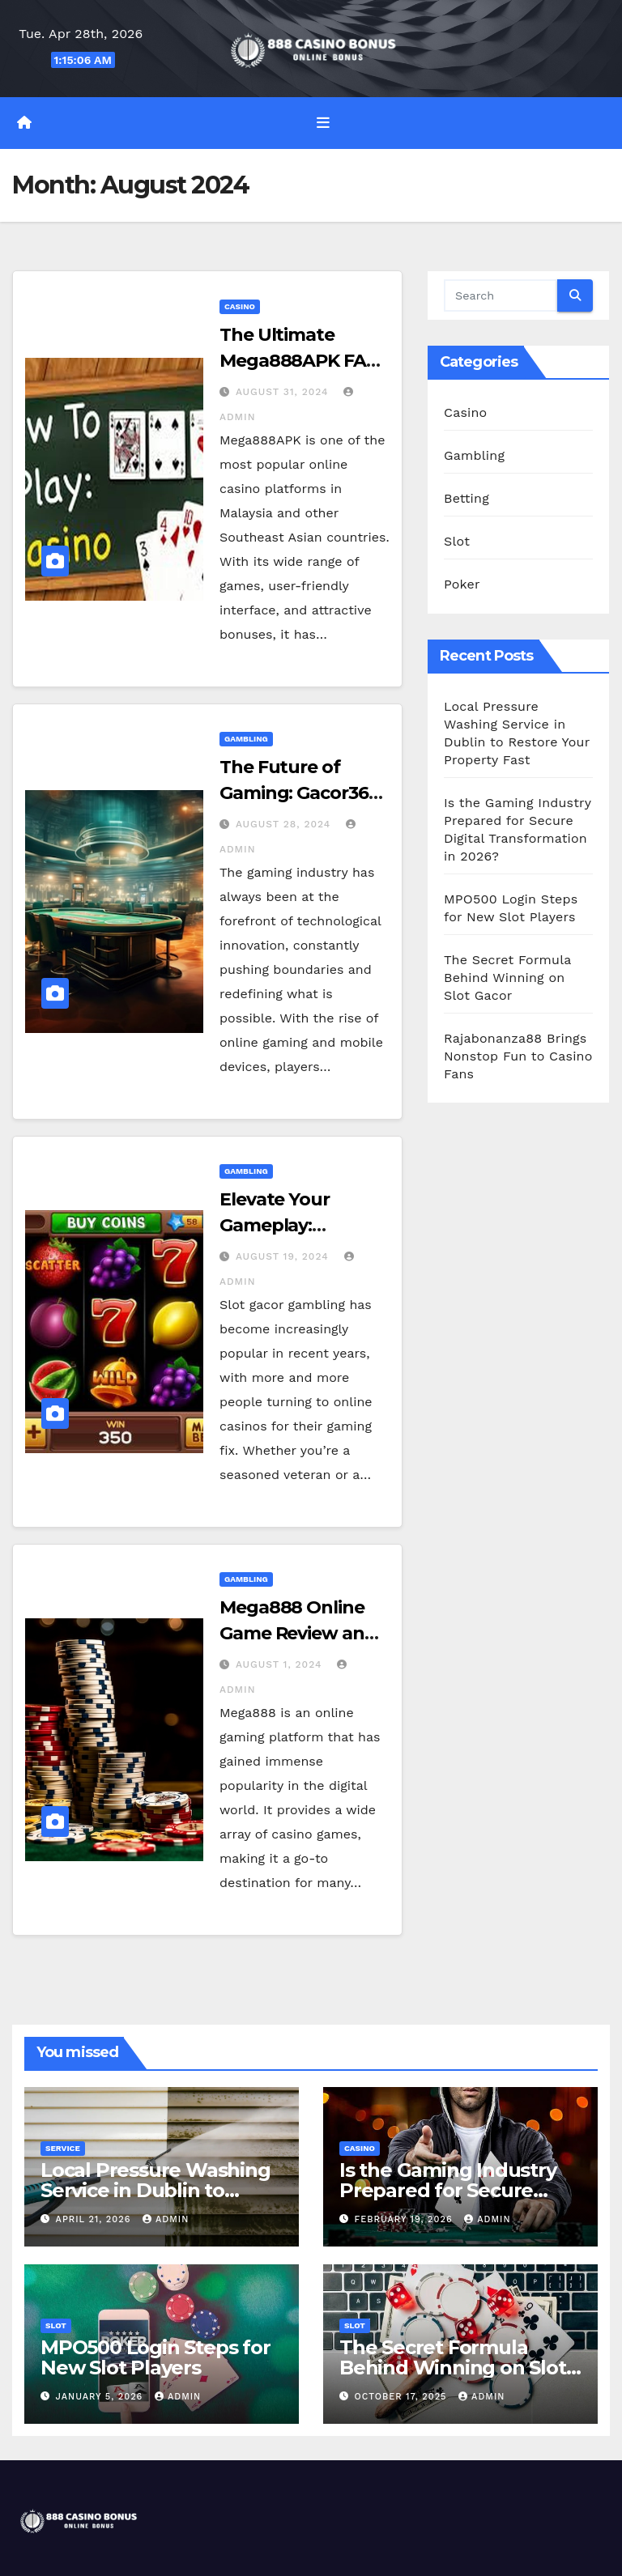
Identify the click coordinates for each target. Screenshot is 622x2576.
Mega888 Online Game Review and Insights (298, 1633)
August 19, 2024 (284, 1256)
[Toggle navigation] (323, 123)
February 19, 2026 (406, 2219)
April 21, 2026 (95, 2219)
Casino (239, 306)
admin (166, 2219)
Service (62, 2148)
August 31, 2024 (284, 391)
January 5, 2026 (101, 2396)
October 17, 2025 (403, 2396)
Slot (457, 541)
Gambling (246, 738)
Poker (462, 584)
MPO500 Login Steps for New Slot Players (155, 2357)
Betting (466, 498)
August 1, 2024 (281, 1664)
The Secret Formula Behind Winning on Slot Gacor (507, 977)
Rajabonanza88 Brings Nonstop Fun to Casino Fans (518, 1056)
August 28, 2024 (285, 824)
